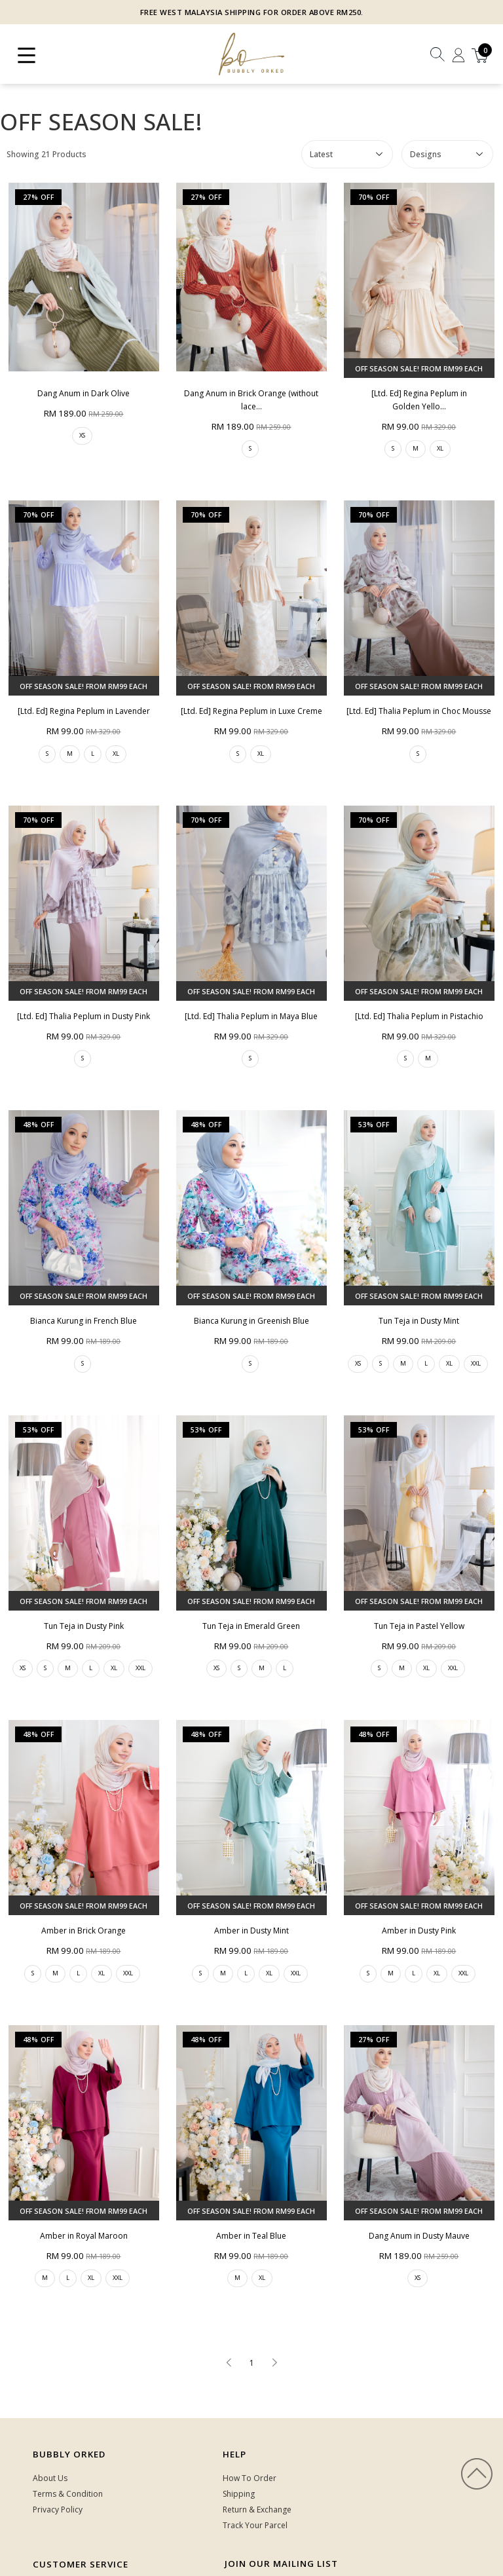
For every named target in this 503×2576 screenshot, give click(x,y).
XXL (476, 1363)
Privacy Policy (58, 2509)
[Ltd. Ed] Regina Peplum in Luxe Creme (251, 711)
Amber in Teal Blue (251, 2235)
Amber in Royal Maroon (84, 2235)
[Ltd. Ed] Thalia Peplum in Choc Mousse (418, 711)
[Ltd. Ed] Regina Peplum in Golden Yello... (419, 400)
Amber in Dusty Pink (419, 1930)
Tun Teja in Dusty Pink (84, 1626)
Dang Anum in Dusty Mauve (419, 2047)
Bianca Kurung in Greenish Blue (251, 1320)
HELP (234, 2454)
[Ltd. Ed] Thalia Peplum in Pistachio (419, 1016)
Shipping (239, 2493)
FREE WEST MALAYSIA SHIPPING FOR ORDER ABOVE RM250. (251, 12)
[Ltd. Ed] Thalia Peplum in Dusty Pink (83, 1016)
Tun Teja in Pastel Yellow (419, 1626)
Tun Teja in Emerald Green (251, 1626)
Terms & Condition (68, 2493)
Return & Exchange (257, 2509)
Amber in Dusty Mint (251, 1930)
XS (82, 435)
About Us (50, 2478)
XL (440, 448)
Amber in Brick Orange (83, 1930)
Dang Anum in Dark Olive (83, 393)
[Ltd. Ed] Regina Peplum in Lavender (84, 711)
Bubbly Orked (69, 2454)
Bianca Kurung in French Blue (83, 1320)
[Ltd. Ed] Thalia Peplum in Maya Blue (251, 1016)
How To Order (249, 2478)
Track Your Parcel (255, 2525)
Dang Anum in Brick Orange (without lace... (251, 400)
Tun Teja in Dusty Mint (419, 1320)
